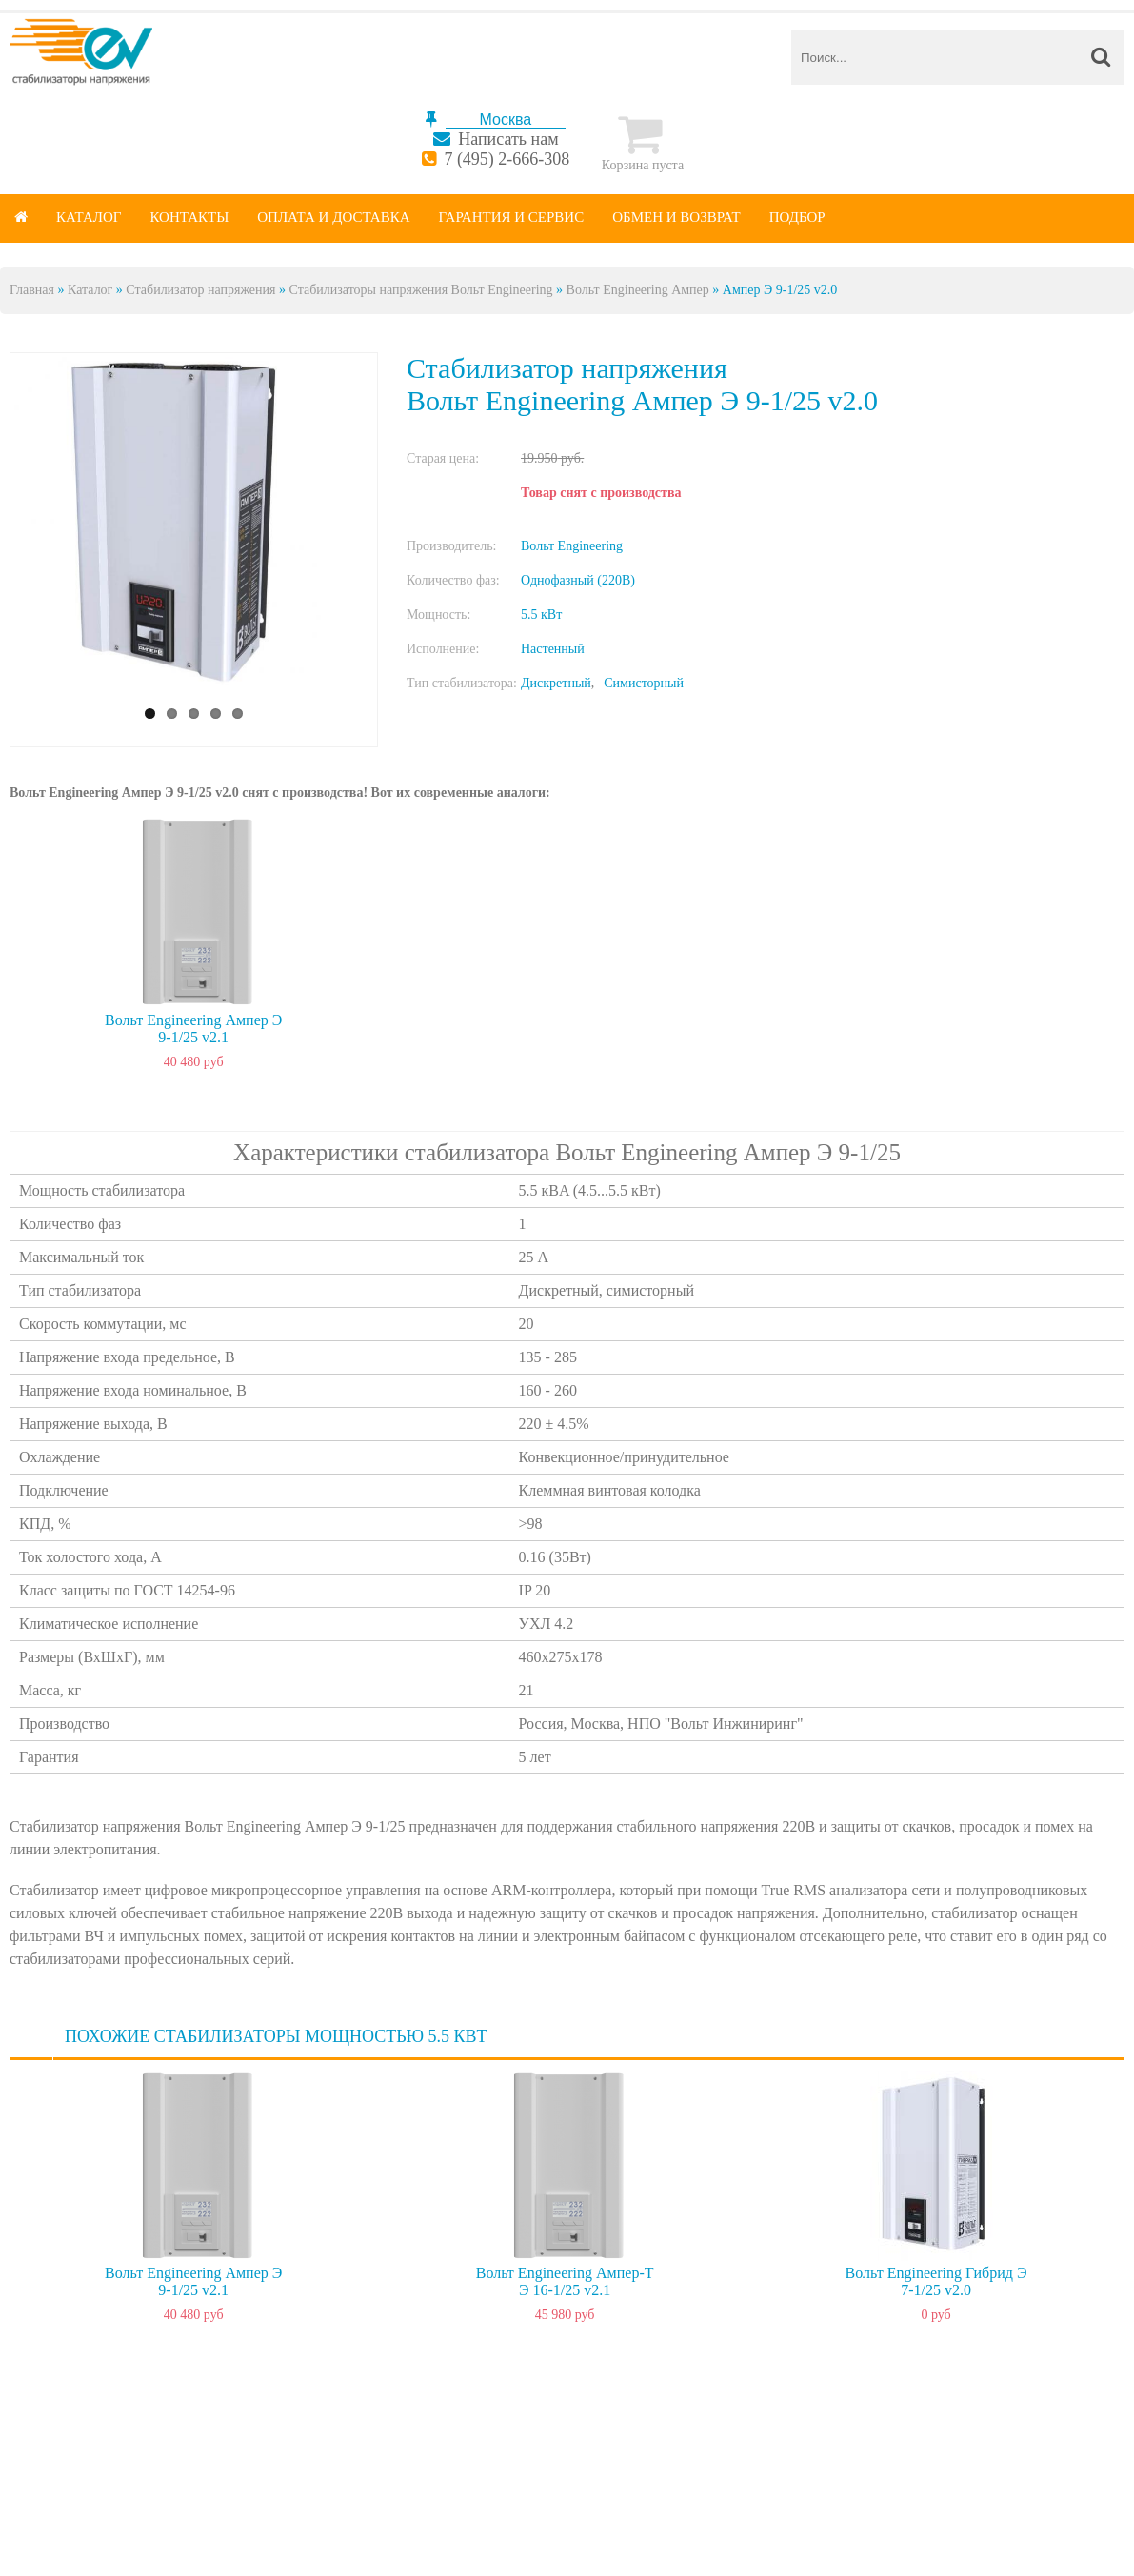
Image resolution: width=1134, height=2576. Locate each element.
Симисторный (644, 683)
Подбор (797, 217)
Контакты (189, 217)
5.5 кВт (541, 614)
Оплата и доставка (333, 217)
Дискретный (556, 683)
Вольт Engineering (572, 546)
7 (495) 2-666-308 (506, 158)
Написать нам (508, 139)
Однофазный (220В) (578, 580)
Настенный (553, 649)
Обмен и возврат (676, 217)
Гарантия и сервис (512, 217)
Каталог (88, 217)
